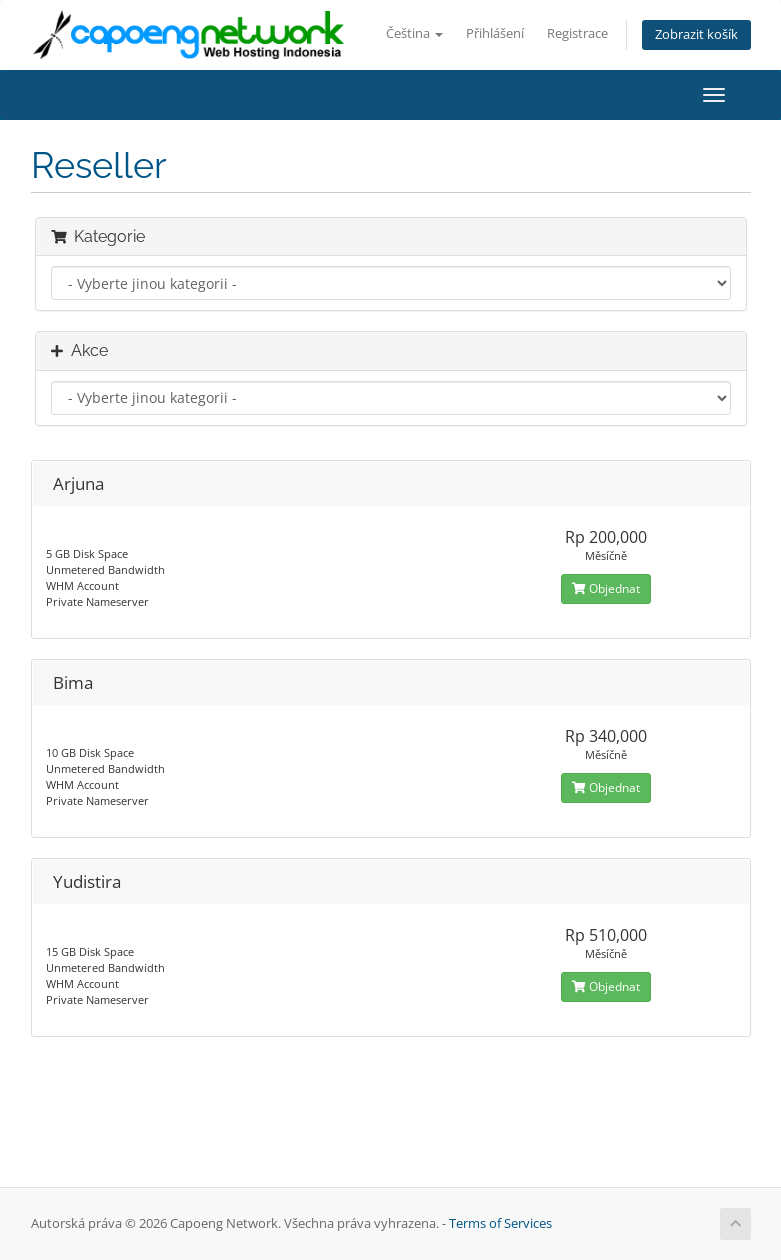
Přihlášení (495, 33)
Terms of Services (500, 1223)
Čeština (414, 33)
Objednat (606, 588)
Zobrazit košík (696, 34)
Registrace (577, 33)
